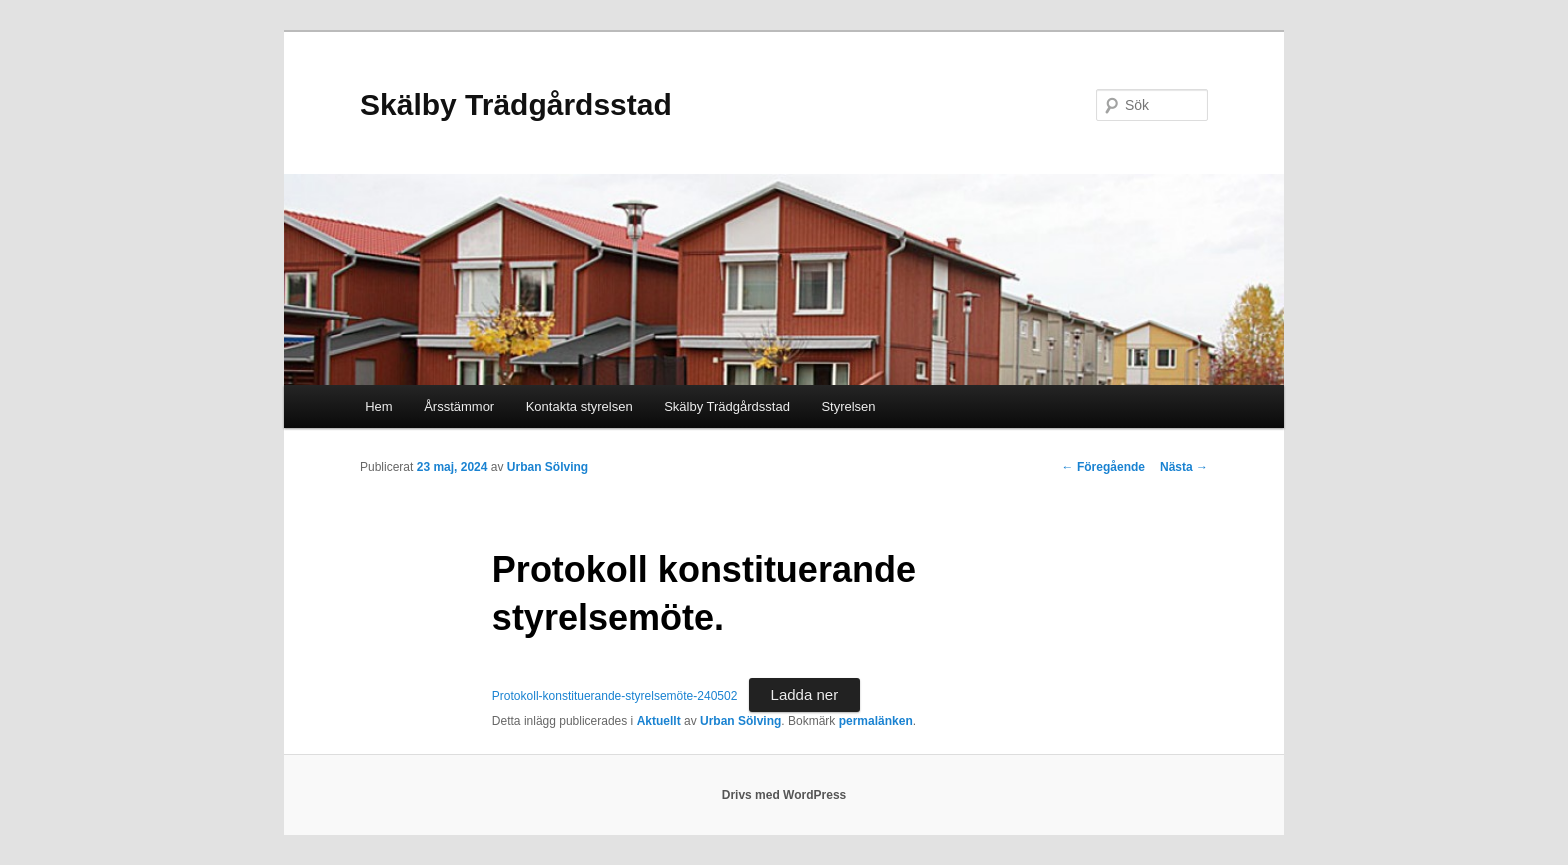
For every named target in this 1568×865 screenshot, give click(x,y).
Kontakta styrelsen (579, 406)
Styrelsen (848, 406)
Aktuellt (659, 721)
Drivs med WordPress (784, 795)
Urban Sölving (547, 467)
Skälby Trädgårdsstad (516, 104)
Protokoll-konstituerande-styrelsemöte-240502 (614, 696)
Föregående (1103, 467)
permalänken (876, 721)
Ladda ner (805, 694)
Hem (378, 406)
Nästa (1184, 467)
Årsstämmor (459, 406)
